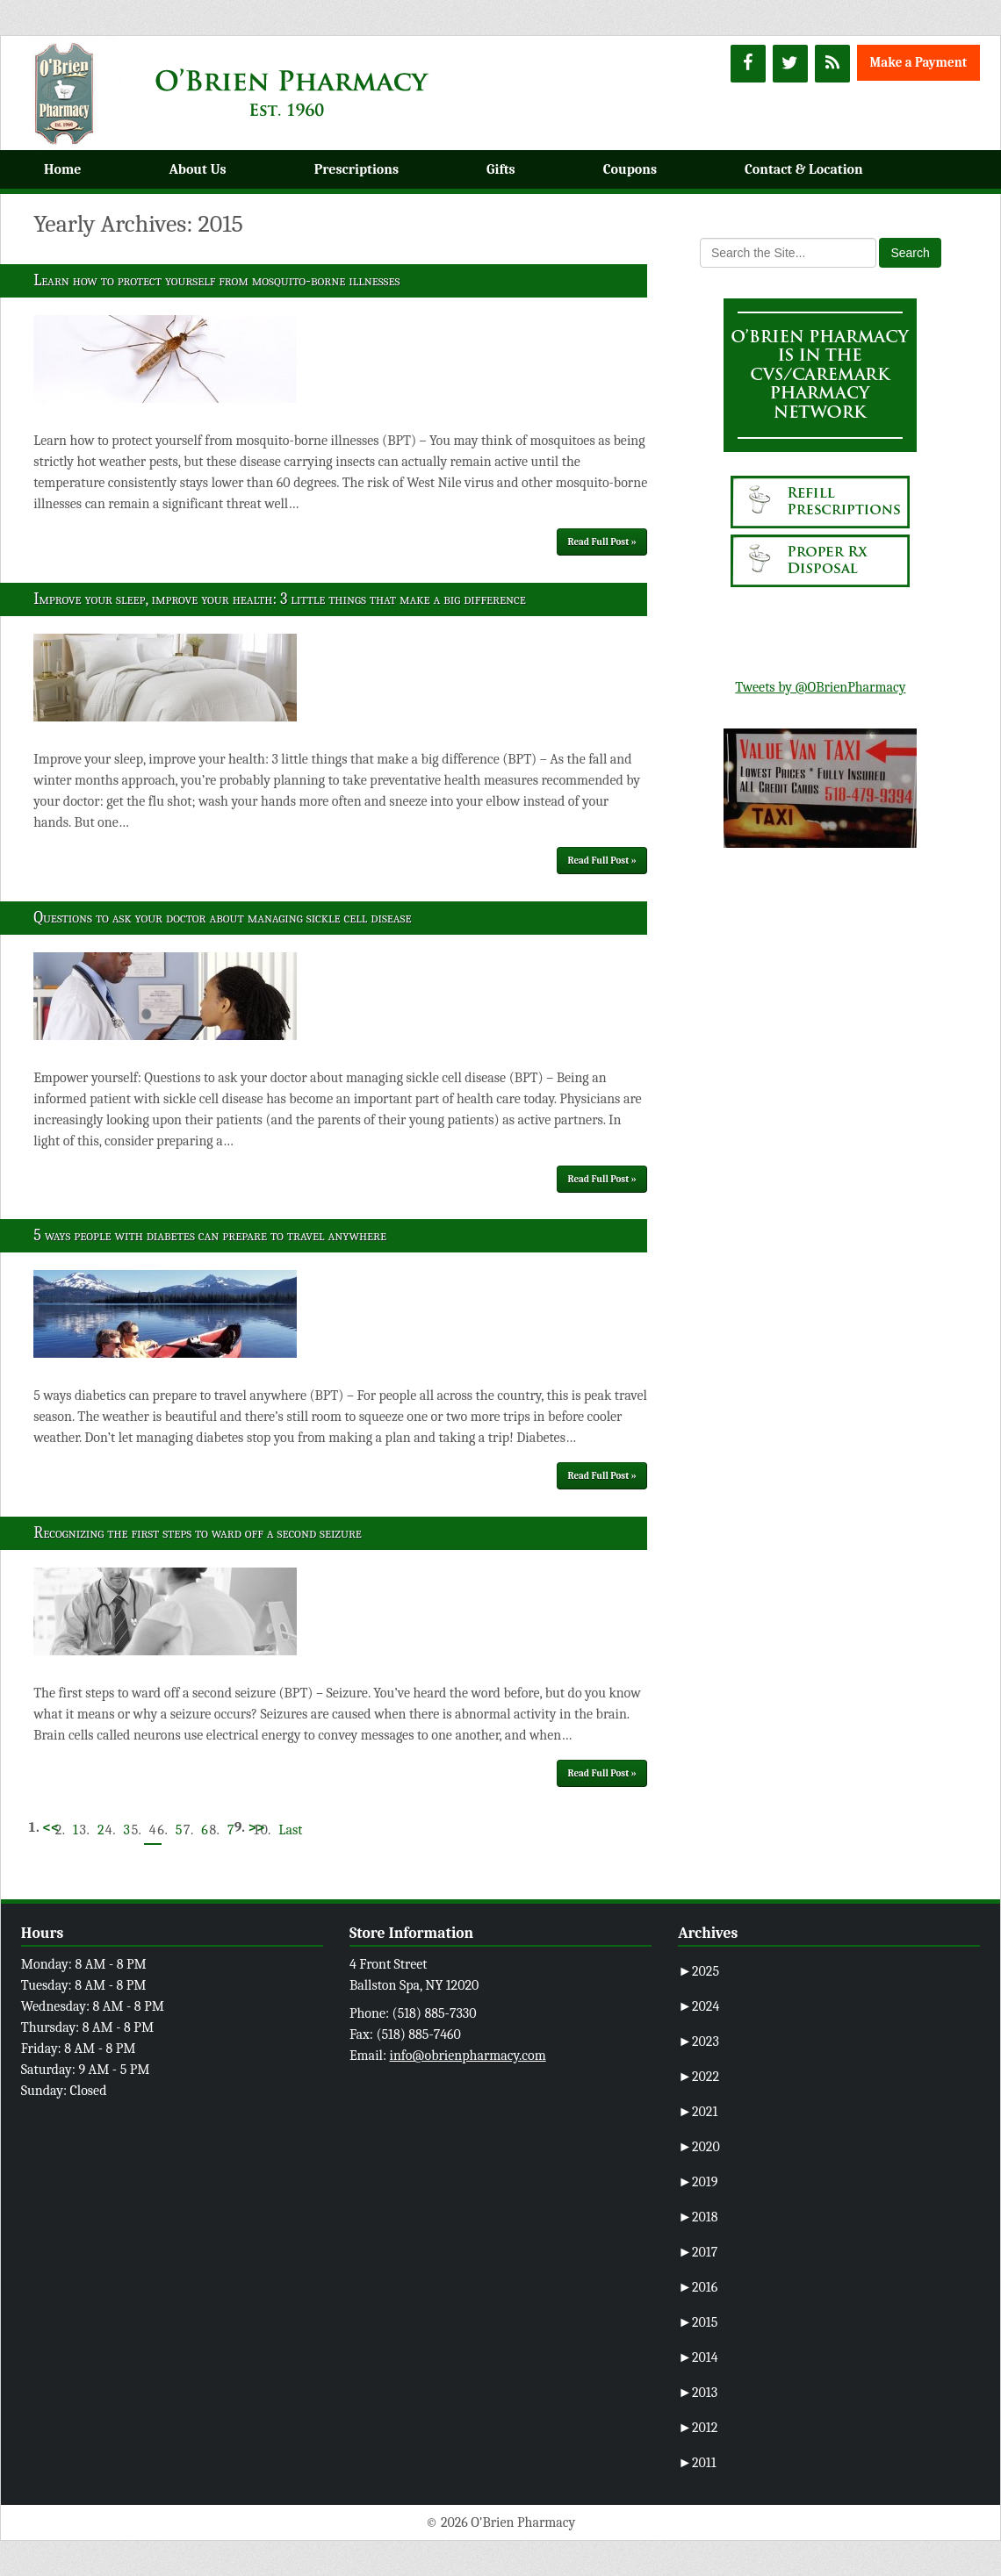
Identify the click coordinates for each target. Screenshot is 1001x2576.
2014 (697, 2357)
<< (50, 1827)
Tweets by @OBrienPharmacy (820, 687)
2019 (697, 2182)
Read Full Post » (602, 542)
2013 (697, 2392)
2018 (697, 2217)
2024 (698, 2006)
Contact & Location (804, 169)
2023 (698, 2041)
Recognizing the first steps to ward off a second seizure (197, 1533)
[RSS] (832, 64)
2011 (697, 2463)
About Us (197, 169)
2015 (697, 2322)
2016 (697, 2287)
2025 (698, 1971)
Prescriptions (356, 169)
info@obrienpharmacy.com (468, 2055)
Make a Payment (919, 62)
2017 (697, 2252)
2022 (698, 2076)
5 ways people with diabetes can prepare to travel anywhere (209, 1235)
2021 (697, 2112)
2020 (699, 2147)
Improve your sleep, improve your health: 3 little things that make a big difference (279, 599)
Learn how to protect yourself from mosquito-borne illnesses (216, 280)
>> (256, 1827)
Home (62, 169)
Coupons (630, 169)
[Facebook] (748, 64)
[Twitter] (790, 64)
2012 (697, 2428)
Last (290, 1830)
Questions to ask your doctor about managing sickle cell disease (222, 917)
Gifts (500, 169)
